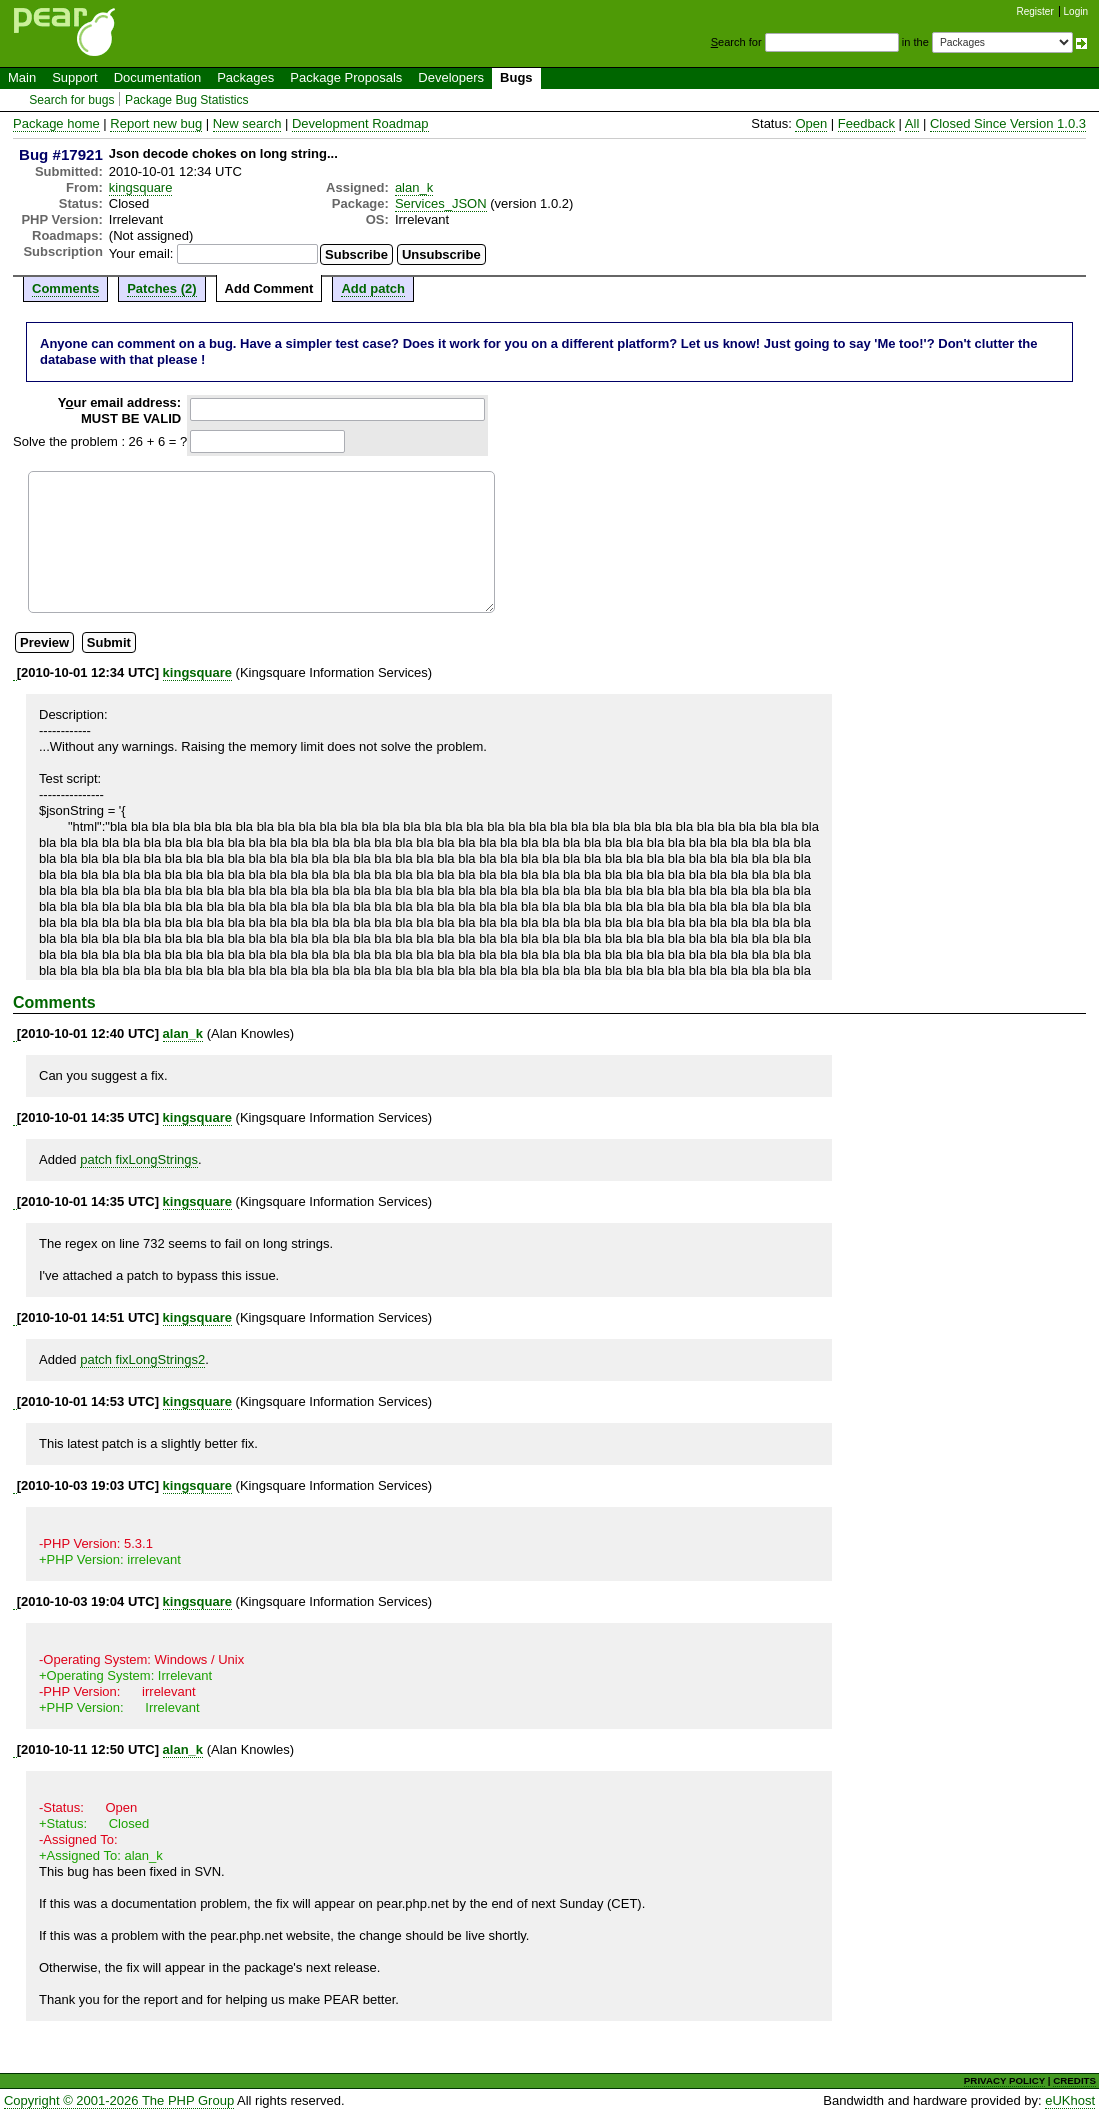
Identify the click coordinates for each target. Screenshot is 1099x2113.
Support (75, 77)
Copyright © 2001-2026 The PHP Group (119, 2100)
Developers (451, 77)
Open (811, 123)
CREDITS (1074, 2080)
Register (1035, 11)
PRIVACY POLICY (1004, 2080)
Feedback (866, 123)
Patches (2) (161, 288)
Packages (245, 77)
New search (247, 123)
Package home (56, 123)
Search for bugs (71, 100)
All (912, 123)
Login (1076, 11)
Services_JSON (441, 203)
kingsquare (141, 187)
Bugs (516, 77)
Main (22, 77)
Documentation (157, 77)
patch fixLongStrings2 (142, 1359)
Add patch (373, 288)
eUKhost (1070, 2100)
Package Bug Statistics (187, 100)
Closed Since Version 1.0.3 (1008, 123)
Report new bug (156, 123)
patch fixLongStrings (139, 1159)
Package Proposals (346, 77)
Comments (65, 288)
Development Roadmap (360, 123)
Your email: (141, 253)
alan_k (414, 187)
